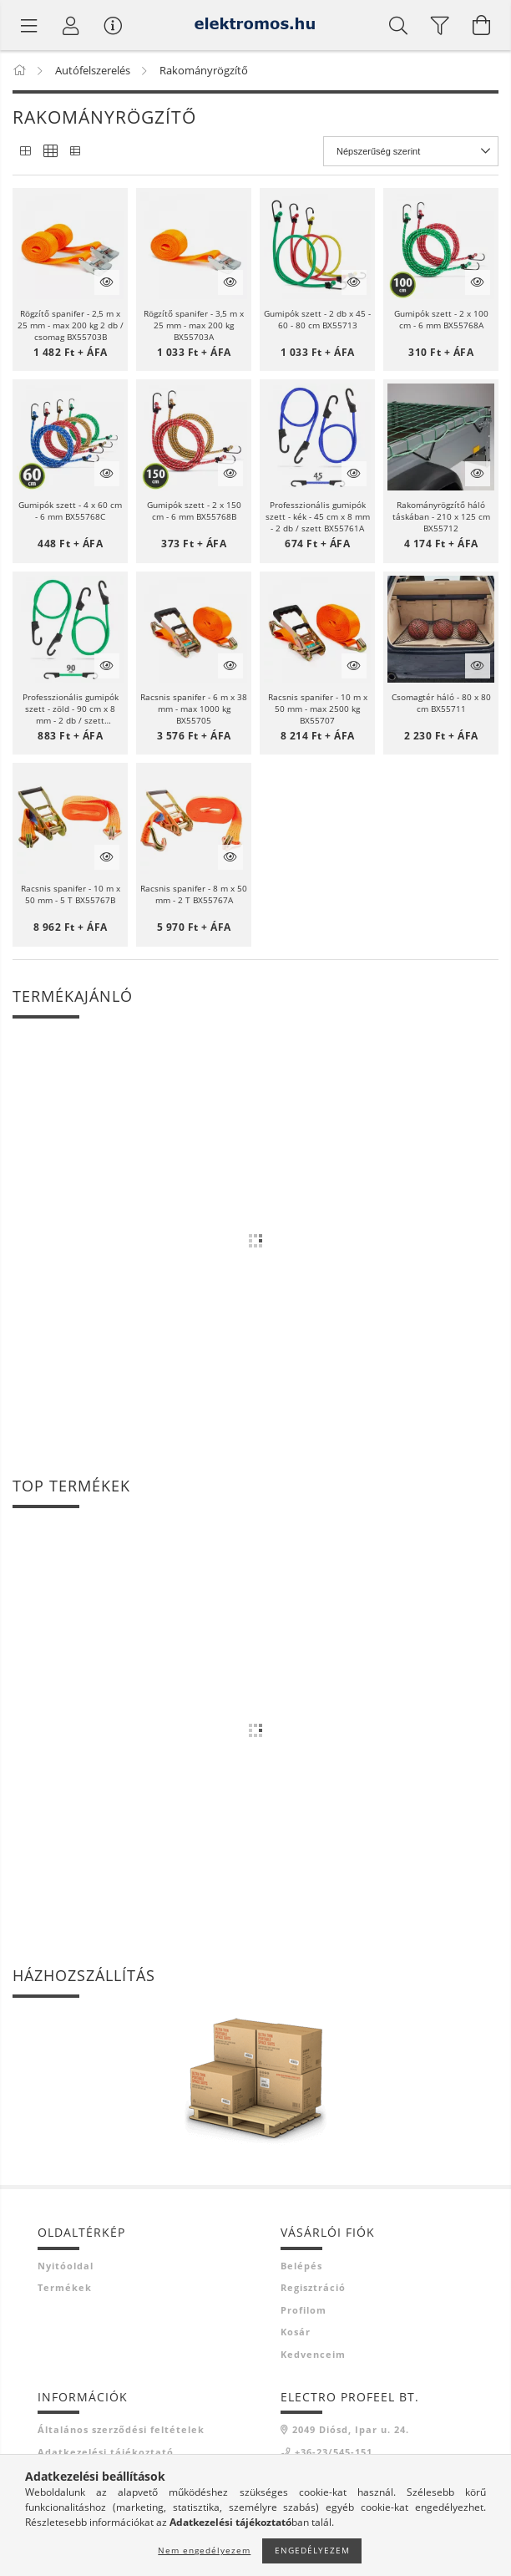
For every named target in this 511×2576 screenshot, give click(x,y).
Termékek (65, 2287)
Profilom (303, 2310)
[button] (70, 245)
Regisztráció (313, 2287)
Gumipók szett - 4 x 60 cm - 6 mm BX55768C (70, 510)
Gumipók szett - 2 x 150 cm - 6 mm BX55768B (194, 510)
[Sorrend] (410, 151)
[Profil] (71, 25)
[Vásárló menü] (112, 25)
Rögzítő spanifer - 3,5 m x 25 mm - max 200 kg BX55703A (194, 325)
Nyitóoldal (66, 2265)
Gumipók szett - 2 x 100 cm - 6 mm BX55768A (441, 319)
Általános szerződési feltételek (121, 2429)
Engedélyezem (312, 2550)
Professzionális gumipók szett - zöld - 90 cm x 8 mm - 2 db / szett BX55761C (71, 708)
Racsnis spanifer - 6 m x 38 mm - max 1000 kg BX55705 (193, 708)
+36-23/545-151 (333, 2452)
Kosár (296, 2331)
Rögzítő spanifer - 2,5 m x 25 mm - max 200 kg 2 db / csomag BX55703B (71, 325)
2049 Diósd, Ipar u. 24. (350, 2429)
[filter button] (440, 25)
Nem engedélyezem (204, 2550)
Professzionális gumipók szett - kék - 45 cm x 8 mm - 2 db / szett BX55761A (318, 516)
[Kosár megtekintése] (481, 25)
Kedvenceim (313, 2354)
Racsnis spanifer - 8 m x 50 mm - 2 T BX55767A (193, 894)
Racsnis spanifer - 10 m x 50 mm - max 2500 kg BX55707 (317, 708)
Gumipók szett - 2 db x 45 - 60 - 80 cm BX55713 (317, 319)
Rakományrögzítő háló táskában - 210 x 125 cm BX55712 (441, 516)
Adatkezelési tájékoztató (106, 2452)
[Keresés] (398, 25)
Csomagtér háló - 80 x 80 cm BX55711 (441, 702)
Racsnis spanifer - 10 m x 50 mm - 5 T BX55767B (70, 894)
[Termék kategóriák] (29, 25)
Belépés (301, 2265)
